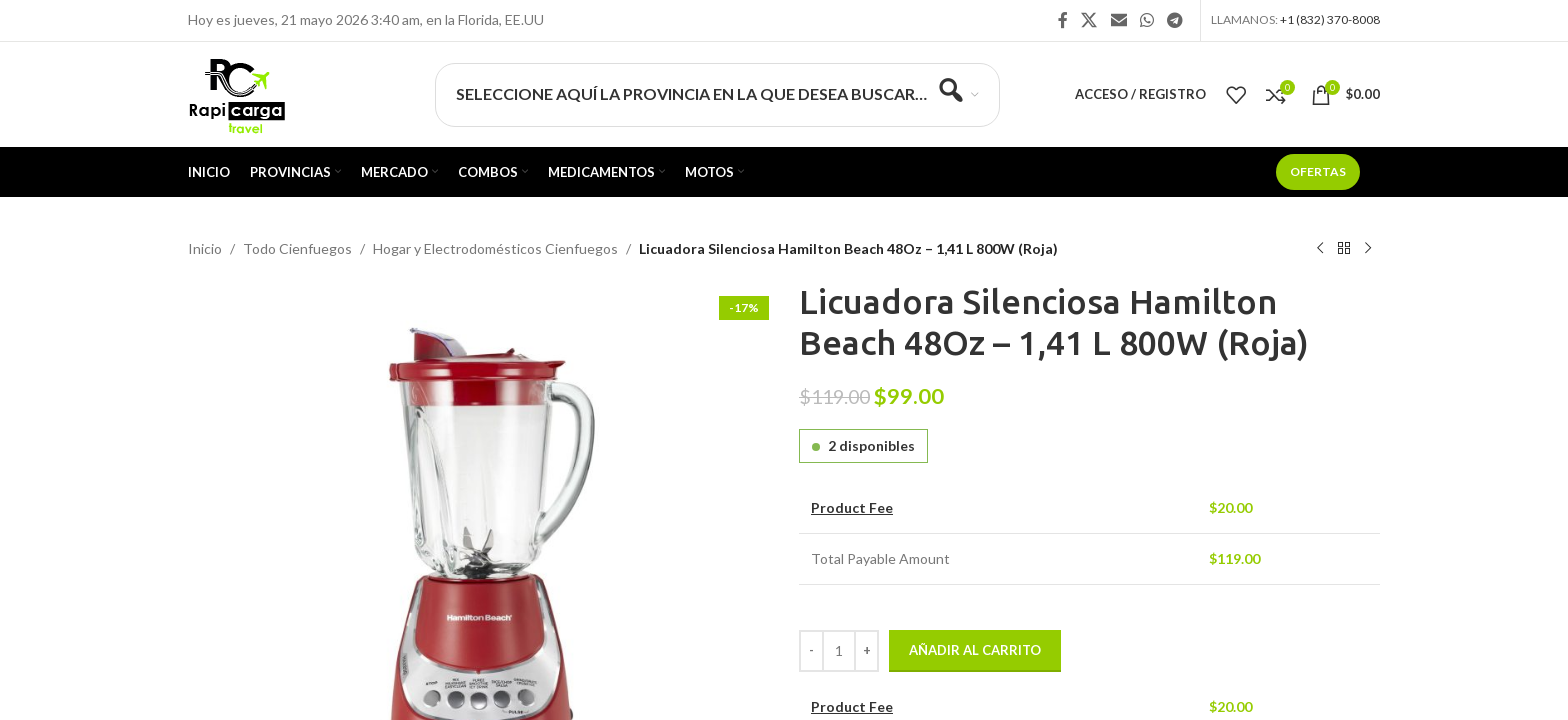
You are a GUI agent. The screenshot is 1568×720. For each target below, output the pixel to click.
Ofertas (1318, 171)
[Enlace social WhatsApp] (1146, 20)
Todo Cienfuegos (297, 248)
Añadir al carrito (975, 650)
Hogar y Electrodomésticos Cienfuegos (495, 248)
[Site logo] (236, 92)
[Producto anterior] (1320, 249)
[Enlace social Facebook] (1063, 20)
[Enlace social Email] (1118, 20)
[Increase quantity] (866, 651)
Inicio (205, 248)
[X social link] (1089, 20)
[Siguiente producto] (1368, 249)
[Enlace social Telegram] (1175, 20)
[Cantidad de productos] (839, 651)
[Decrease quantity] (811, 651)
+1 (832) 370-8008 (1330, 19)
